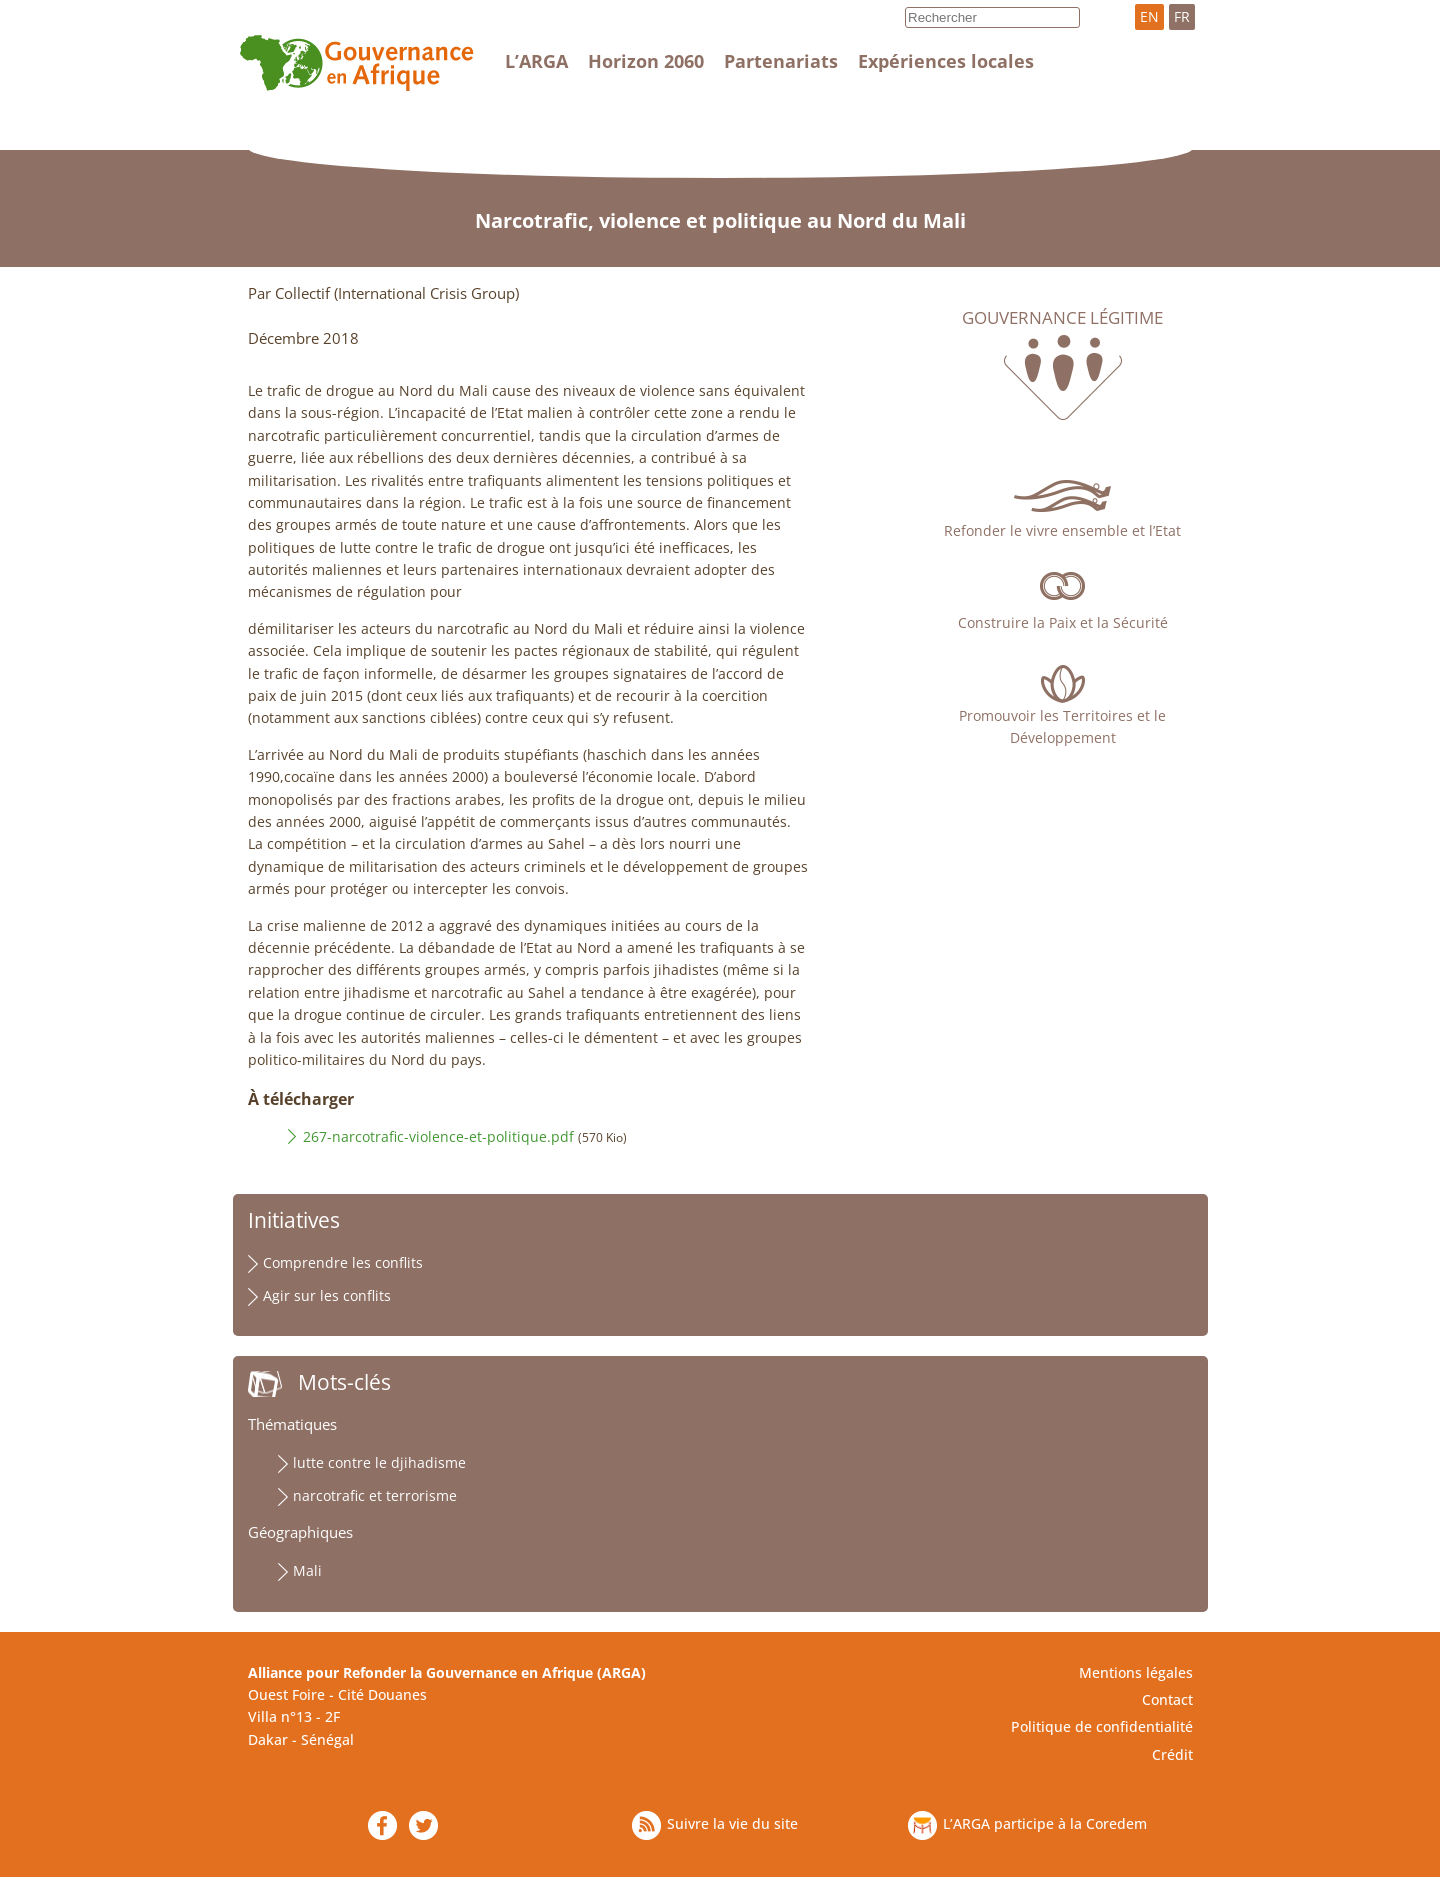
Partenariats (781, 61)
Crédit (1172, 1754)
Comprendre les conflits (343, 1262)
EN (1149, 16)
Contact (1167, 1699)
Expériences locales (946, 61)
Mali (307, 1570)
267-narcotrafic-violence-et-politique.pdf (438, 1136)
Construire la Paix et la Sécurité (1063, 622)
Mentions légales (1136, 1672)
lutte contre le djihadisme (379, 1462)
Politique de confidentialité (1102, 1726)
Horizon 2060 (646, 61)
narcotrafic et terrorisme (375, 1495)
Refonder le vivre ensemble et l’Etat (1062, 530)
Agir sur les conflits (327, 1295)
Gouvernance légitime (1062, 318)
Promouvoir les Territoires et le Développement (1062, 726)
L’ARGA (536, 61)
